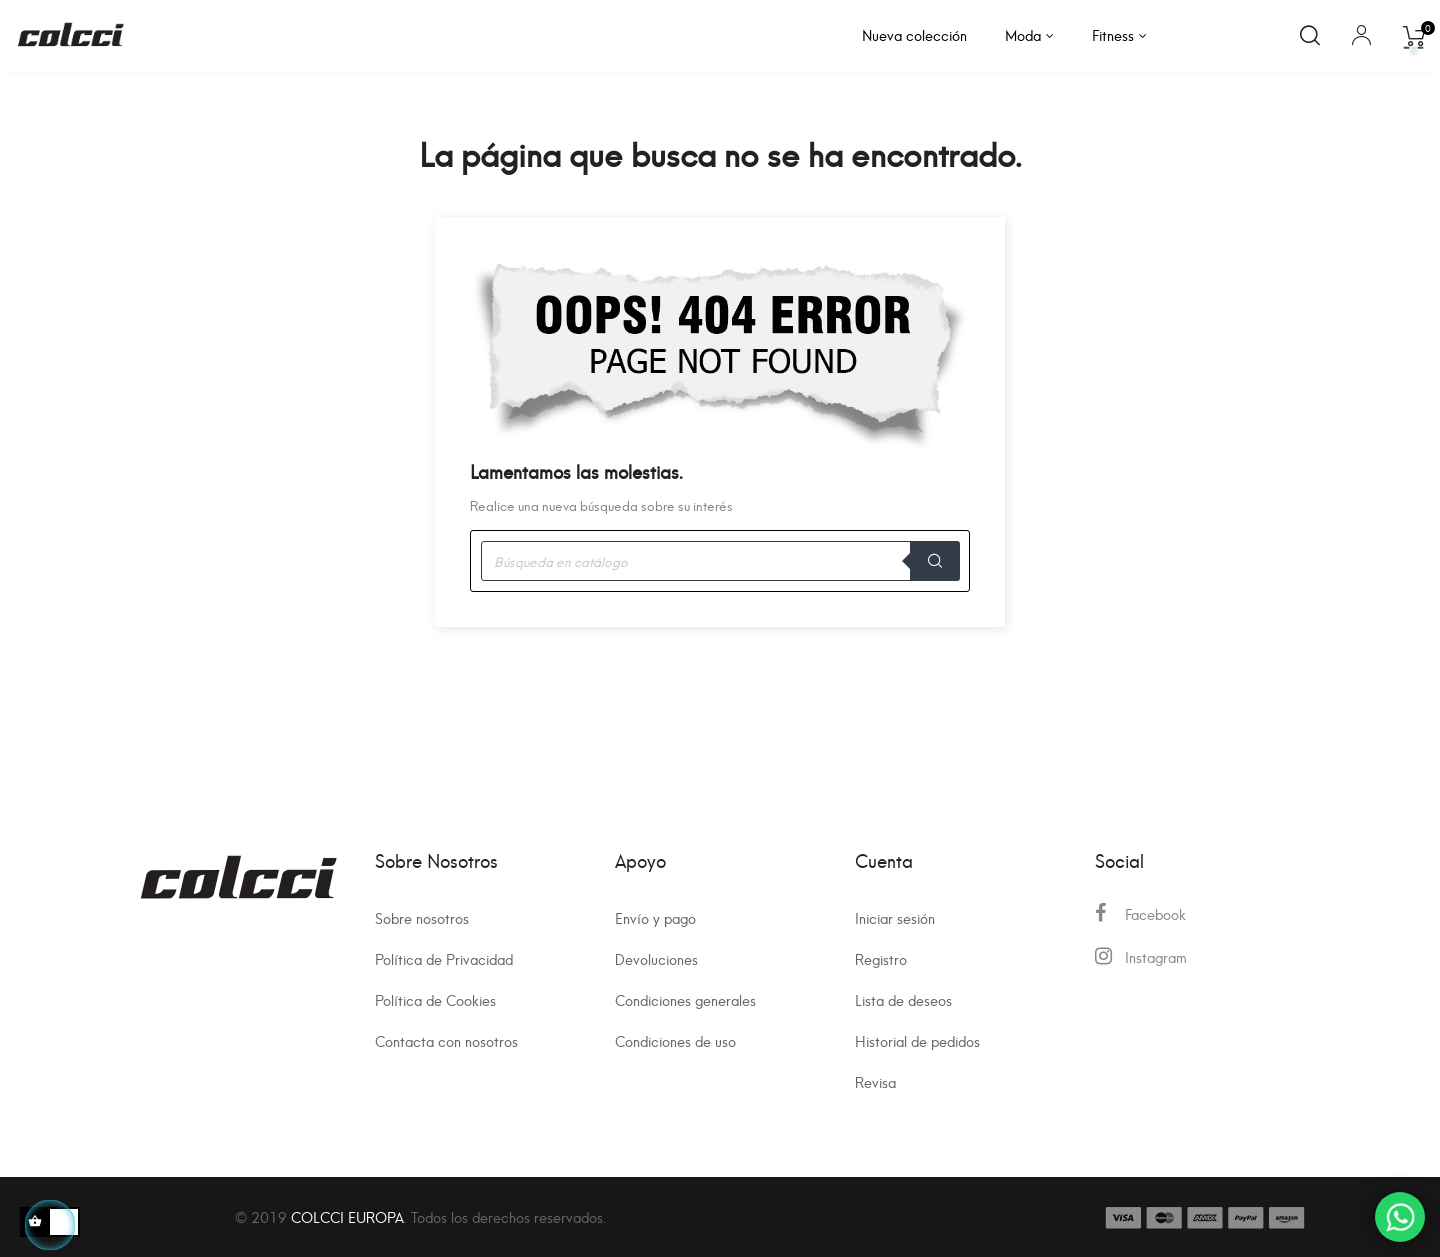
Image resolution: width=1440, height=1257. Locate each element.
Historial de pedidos (917, 1040)
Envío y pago (655, 917)
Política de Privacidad (444, 958)
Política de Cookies (435, 999)
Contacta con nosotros (446, 1040)
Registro (881, 958)
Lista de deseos (903, 999)
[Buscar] (720, 561)
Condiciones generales (685, 999)
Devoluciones (656, 958)
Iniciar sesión (895, 917)
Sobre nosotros (422, 917)
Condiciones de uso (675, 1040)
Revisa (875, 1081)
